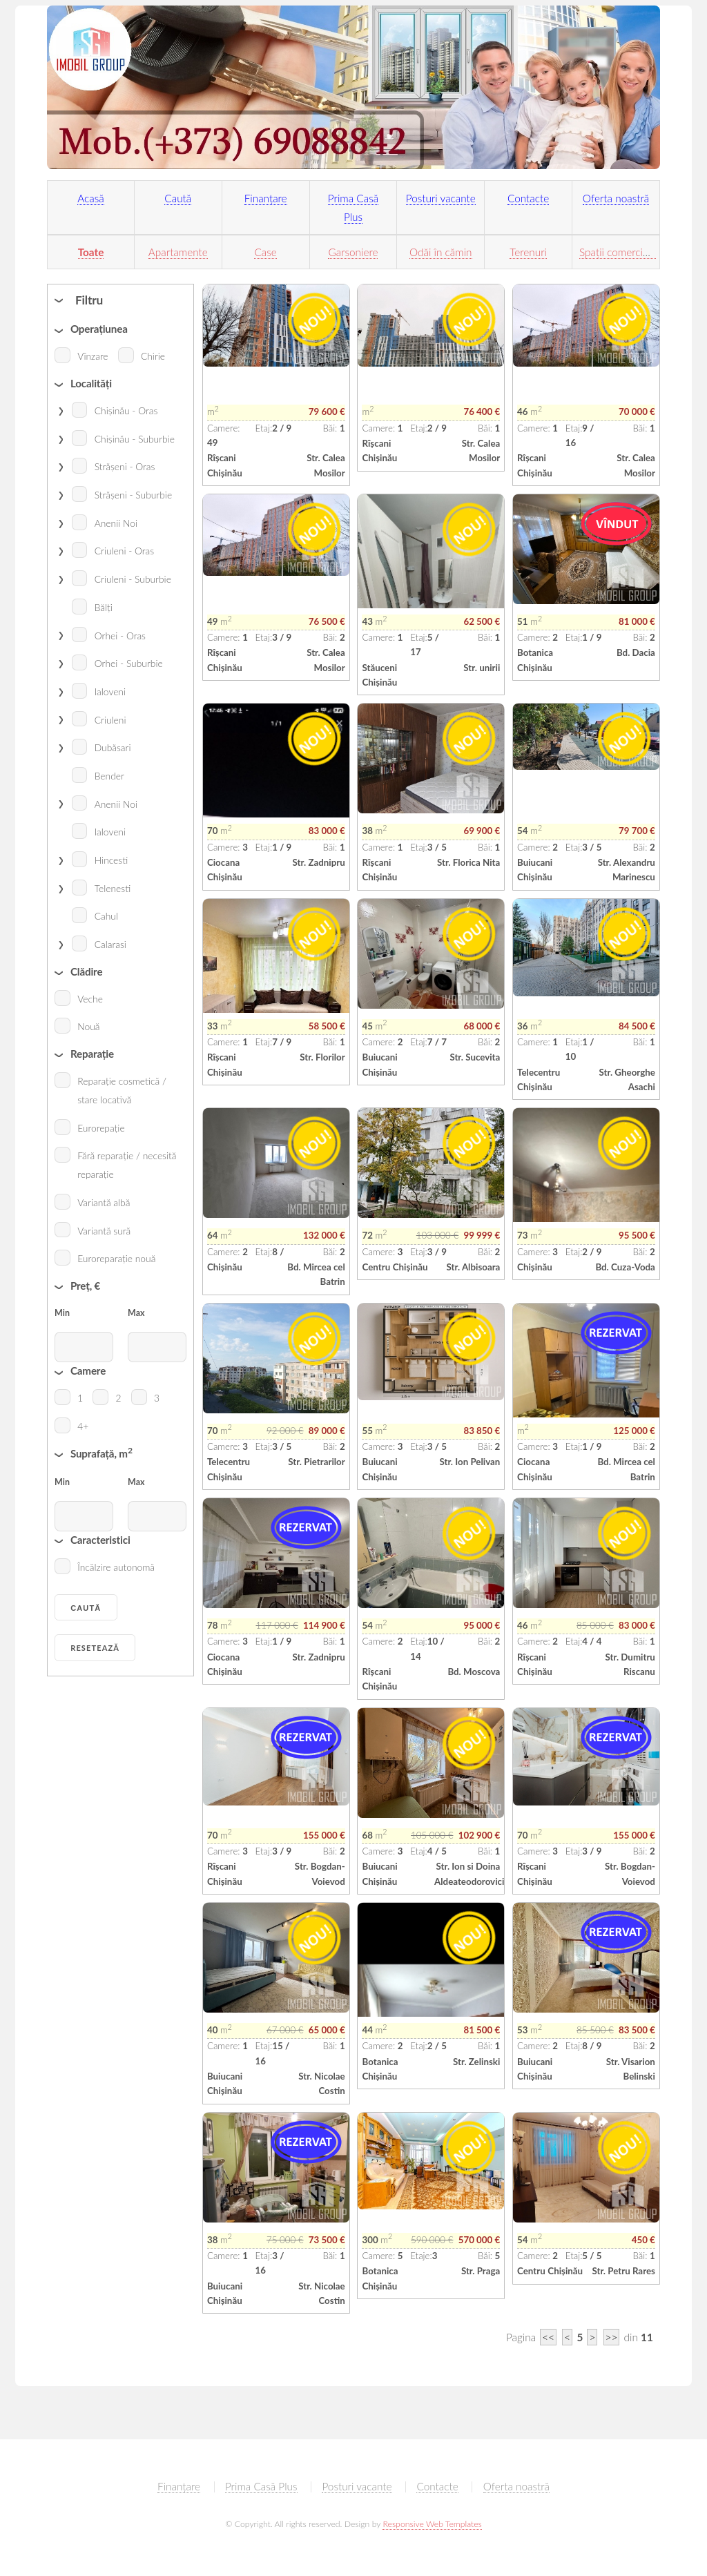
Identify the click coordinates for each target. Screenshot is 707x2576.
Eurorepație (100, 1128)
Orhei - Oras (120, 635)
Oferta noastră (616, 198)
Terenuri (528, 252)
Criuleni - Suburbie (133, 579)
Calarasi (110, 944)
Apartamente (178, 252)
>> (612, 2337)
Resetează (94, 1647)
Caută (177, 198)
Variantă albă (103, 1202)
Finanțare (265, 198)
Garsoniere (353, 252)
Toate (91, 252)
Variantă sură (103, 1231)
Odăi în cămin (440, 252)
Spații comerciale (617, 252)
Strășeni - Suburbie (133, 495)
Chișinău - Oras (126, 410)
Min (62, 1313)
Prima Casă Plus (261, 2486)
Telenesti (112, 888)
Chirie (153, 356)
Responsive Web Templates (431, 2524)
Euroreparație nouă (116, 1258)
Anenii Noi (116, 523)
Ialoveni (110, 691)
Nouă (88, 1026)
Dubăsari (113, 747)
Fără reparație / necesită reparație (126, 1165)
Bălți (104, 607)
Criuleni (110, 720)
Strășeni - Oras (125, 466)
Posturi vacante (441, 198)
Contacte (528, 198)
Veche (90, 999)
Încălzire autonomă (116, 1567)
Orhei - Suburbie (129, 663)
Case (265, 252)
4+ (82, 1426)
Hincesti (111, 860)
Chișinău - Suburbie (135, 439)
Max (136, 1313)
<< (548, 2337)
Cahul (106, 916)
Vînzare (92, 356)
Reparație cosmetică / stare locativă (121, 1090)
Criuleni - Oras (124, 550)
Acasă (90, 198)
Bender (109, 776)
